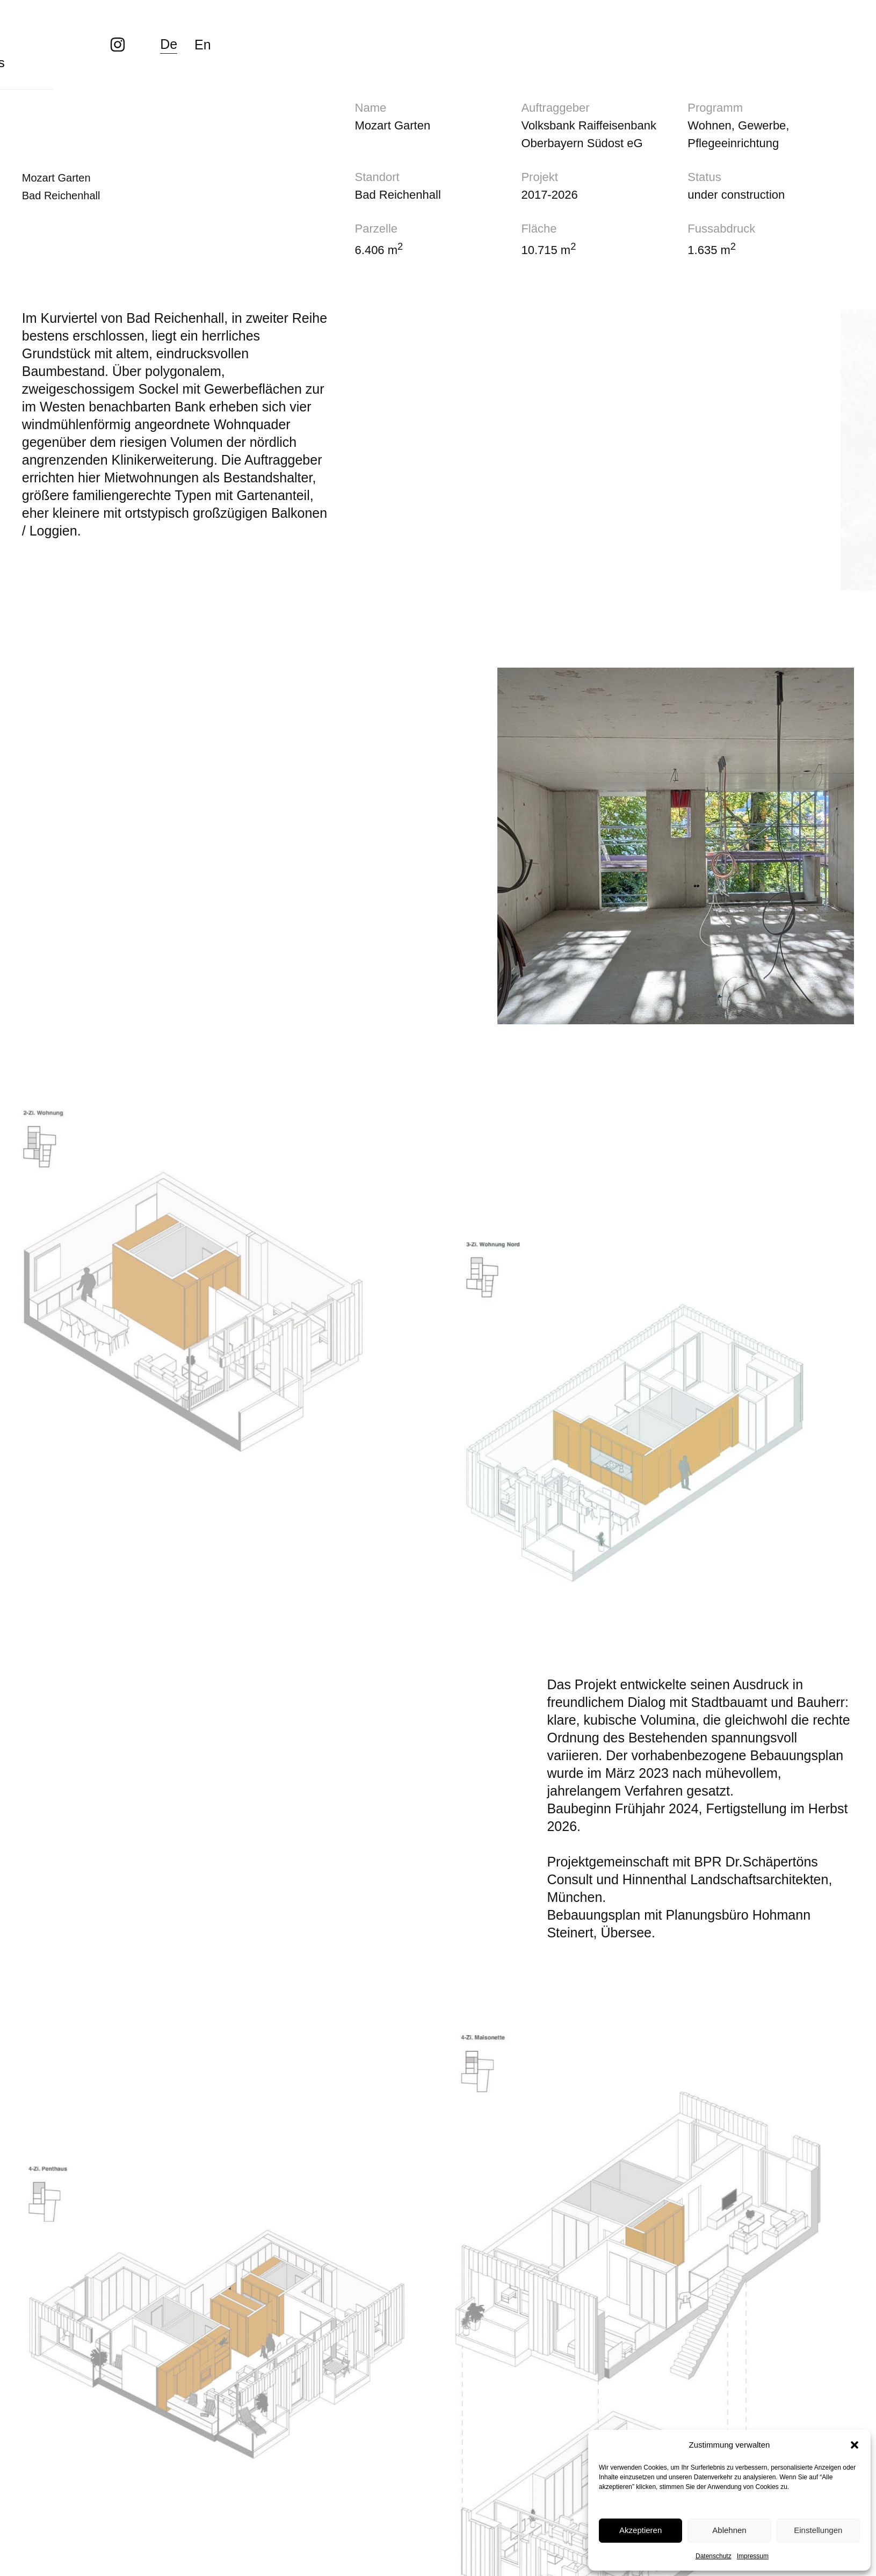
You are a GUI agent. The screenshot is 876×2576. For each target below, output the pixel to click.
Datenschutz (714, 2556)
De (812, 26)
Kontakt (475, 27)
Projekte (133, 27)
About (295, 27)
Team (218, 27)
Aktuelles (383, 27)
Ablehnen (729, 2530)
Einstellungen (818, 2530)
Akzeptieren (640, 2530)
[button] (854, 2445)
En (846, 26)
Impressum (753, 2556)
